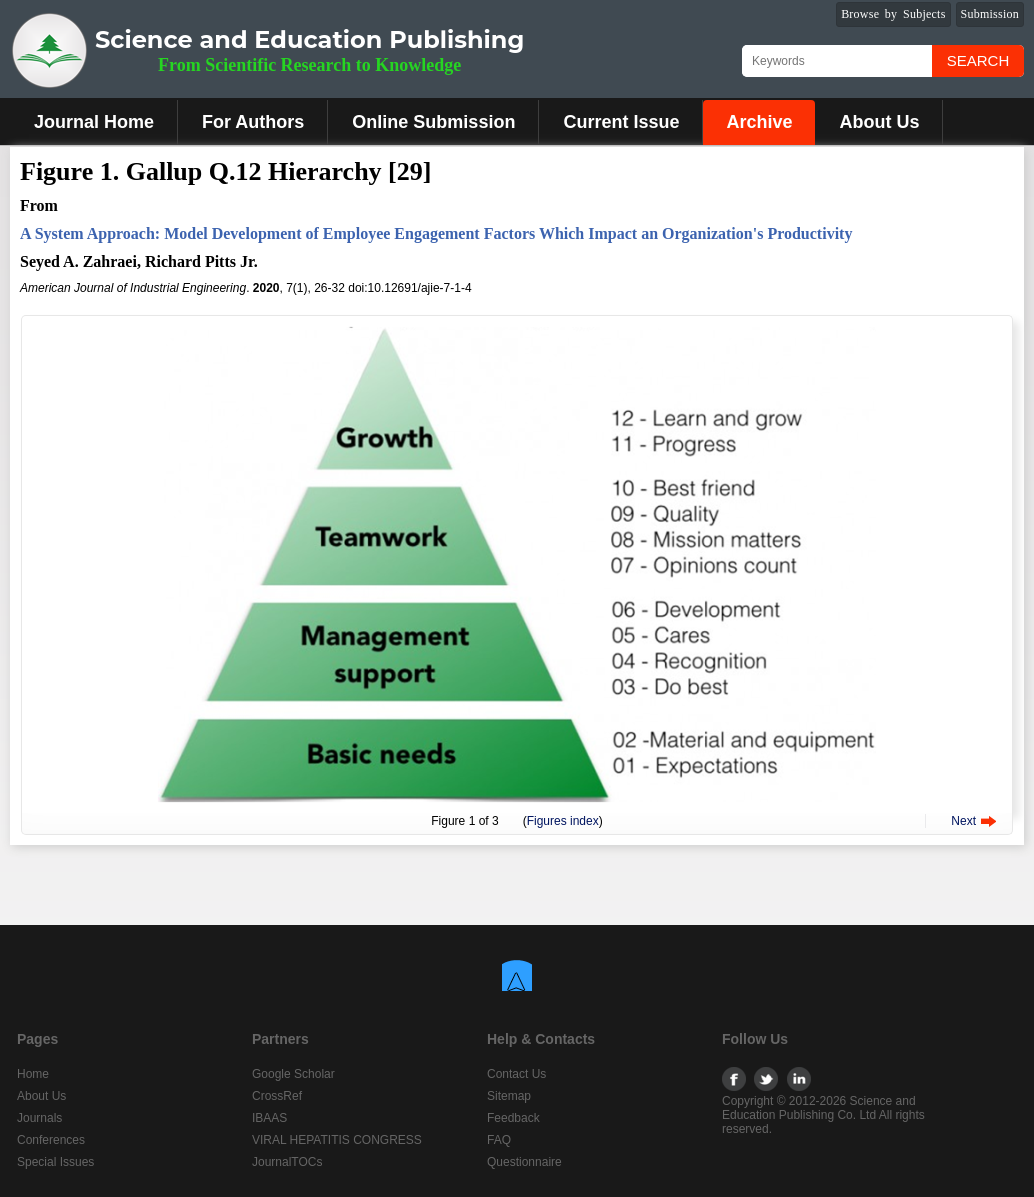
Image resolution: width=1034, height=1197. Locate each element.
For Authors (253, 122)
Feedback (513, 1118)
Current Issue (621, 122)
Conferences (51, 1140)
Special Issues (55, 1162)
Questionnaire (524, 1162)
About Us (879, 122)
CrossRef (277, 1096)
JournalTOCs (287, 1162)
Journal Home (94, 122)
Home (33, 1074)
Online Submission (433, 122)
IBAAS (269, 1118)
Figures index (563, 821)
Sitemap (509, 1096)
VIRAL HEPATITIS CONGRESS (337, 1140)
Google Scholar (293, 1074)
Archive (759, 122)
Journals (39, 1118)
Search (978, 60)
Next (963, 821)
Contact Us (516, 1074)
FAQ (499, 1140)
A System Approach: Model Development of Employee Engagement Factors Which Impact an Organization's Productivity (436, 233)
